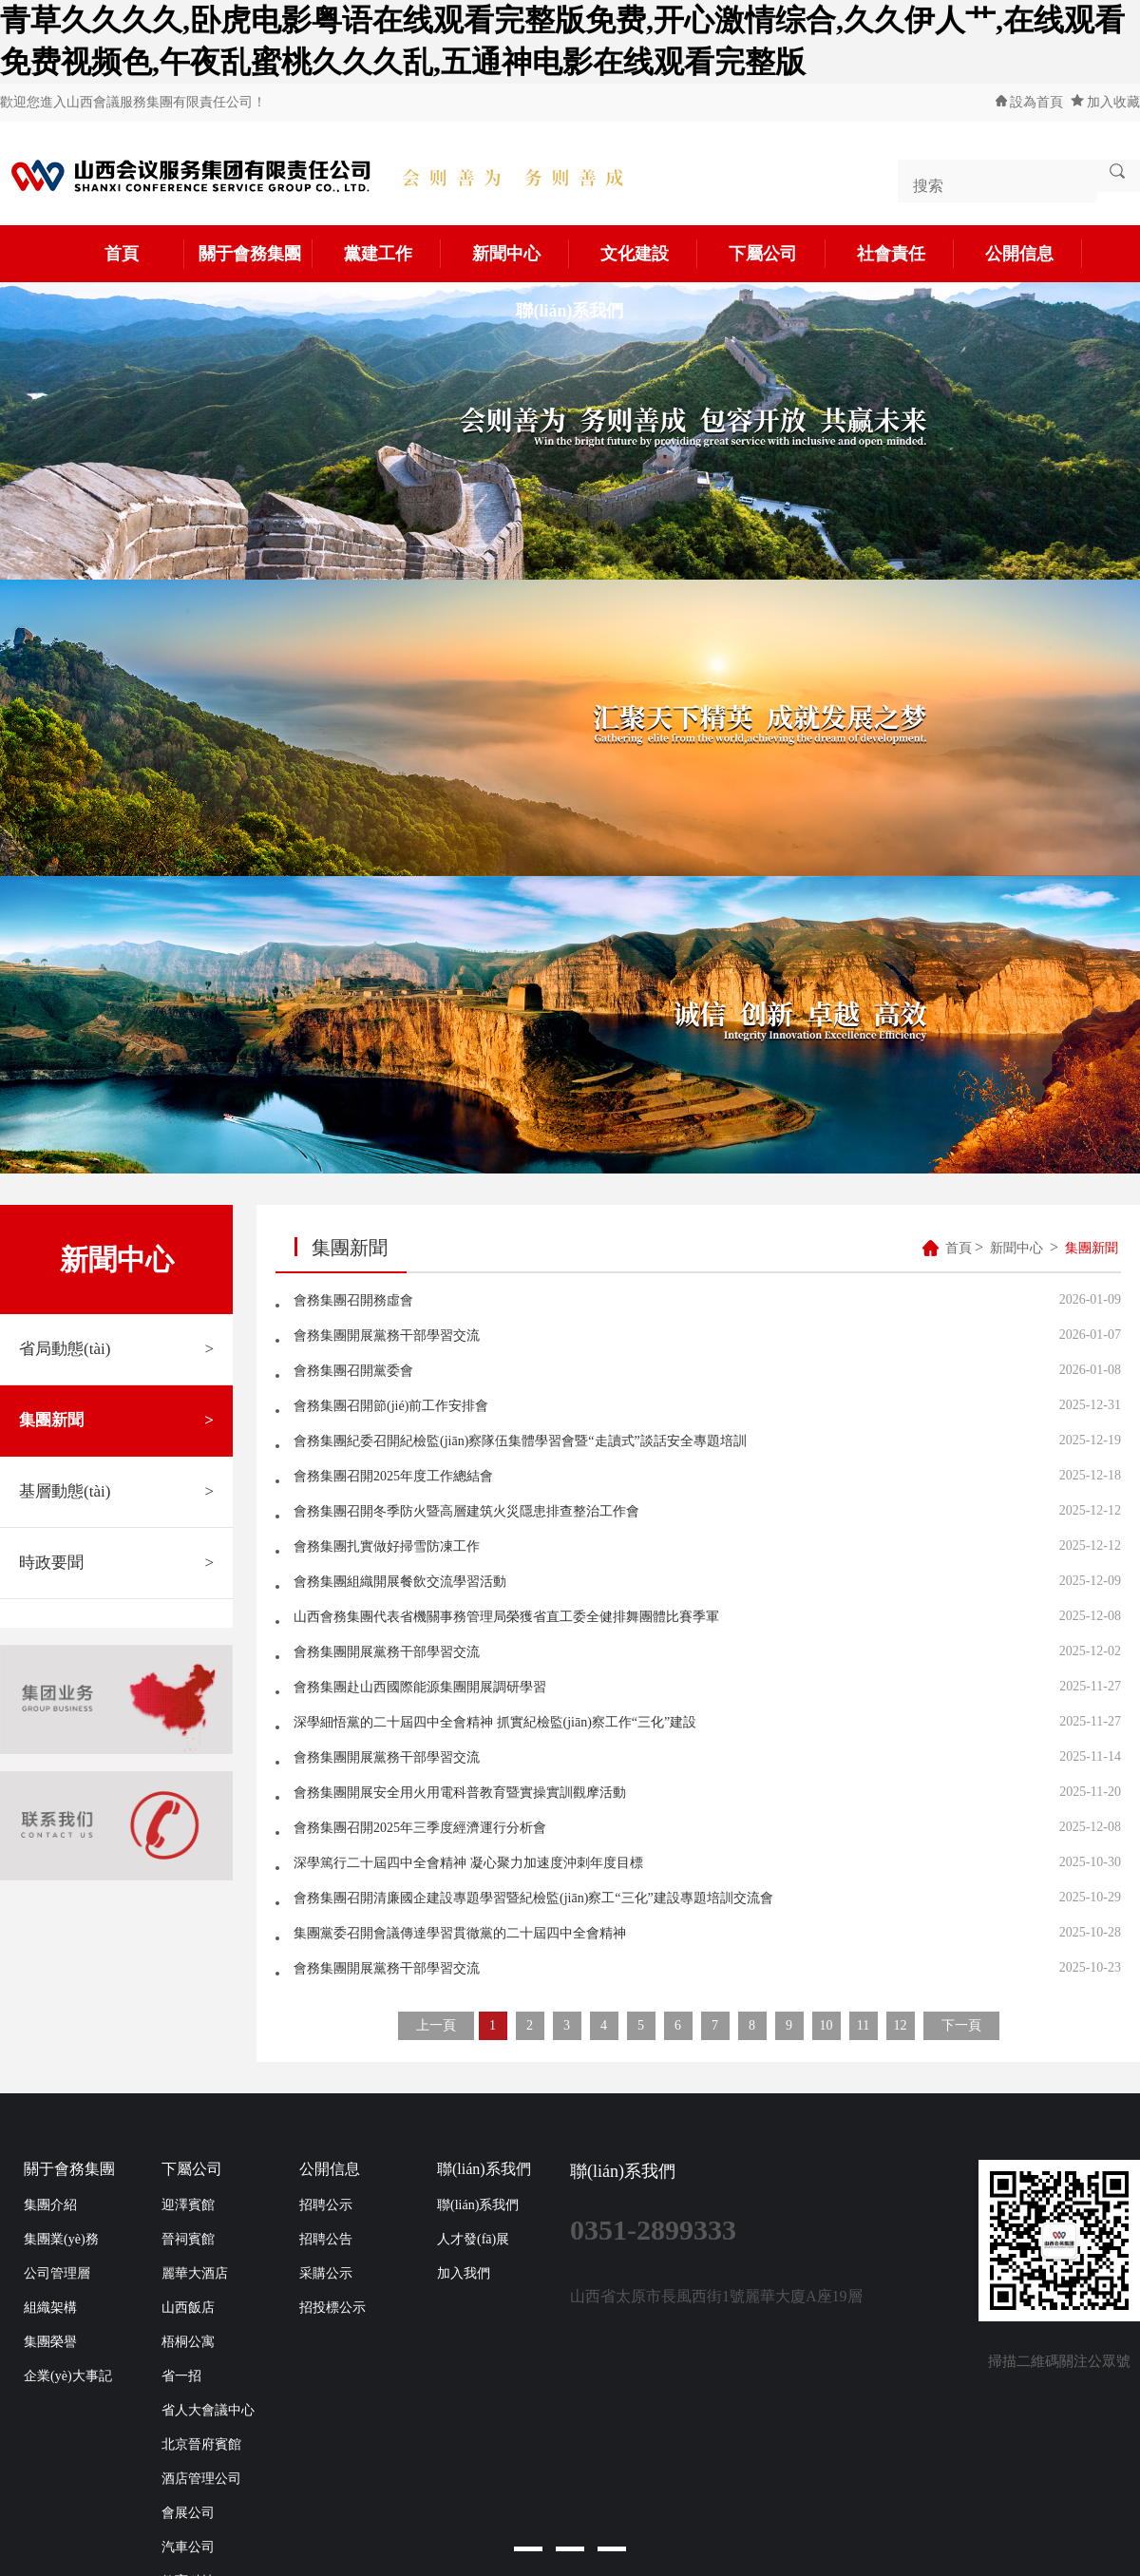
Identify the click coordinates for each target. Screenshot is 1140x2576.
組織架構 (50, 2307)
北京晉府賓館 (201, 2444)
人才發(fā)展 (473, 2239)
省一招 (181, 2376)
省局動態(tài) (116, 1349)
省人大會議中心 (208, 2410)
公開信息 (1034, 253)
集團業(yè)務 (61, 2239)
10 (826, 2025)
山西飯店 (188, 2307)
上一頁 (436, 2025)
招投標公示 (332, 2307)
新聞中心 (521, 253)
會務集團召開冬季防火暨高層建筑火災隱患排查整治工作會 (466, 1511)
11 (863, 2025)
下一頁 (961, 2025)
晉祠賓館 (188, 2239)
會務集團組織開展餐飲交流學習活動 (400, 1581)
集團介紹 (50, 2205)
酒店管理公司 (201, 2478)
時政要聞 (116, 1563)
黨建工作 (393, 253)
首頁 (145, 253)
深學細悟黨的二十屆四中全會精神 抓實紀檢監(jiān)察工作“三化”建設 (495, 1722)
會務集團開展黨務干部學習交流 (387, 1335)
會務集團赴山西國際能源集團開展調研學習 (420, 1687)
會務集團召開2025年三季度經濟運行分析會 (420, 1828)
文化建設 (649, 253)
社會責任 (906, 253)
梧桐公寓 (188, 2342)
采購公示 (325, 2273)
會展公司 (188, 2513)
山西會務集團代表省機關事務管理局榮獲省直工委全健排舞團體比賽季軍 (506, 1617)
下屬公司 (778, 253)
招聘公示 (325, 2205)
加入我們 (463, 2273)
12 (900, 2025)
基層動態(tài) (116, 1492)
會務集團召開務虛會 (353, 1300)
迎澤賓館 (188, 2205)
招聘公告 (325, 2239)
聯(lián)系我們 (569, 310)
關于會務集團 (256, 253)
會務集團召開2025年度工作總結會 (393, 1476)
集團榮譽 (50, 2342)
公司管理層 (57, 2273)
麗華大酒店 (195, 2273)
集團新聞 (116, 1420)
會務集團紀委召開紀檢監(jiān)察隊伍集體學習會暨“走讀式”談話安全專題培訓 (520, 1441)
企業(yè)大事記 (68, 2376)
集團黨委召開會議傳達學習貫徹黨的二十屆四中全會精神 (460, 1933)
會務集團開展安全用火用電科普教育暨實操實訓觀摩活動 (460, 1792)
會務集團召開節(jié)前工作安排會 (391, 1406)
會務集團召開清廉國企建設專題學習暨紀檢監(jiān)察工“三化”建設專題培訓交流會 (533, 1898)
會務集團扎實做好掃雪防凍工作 (387, 1546)
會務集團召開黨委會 (353, 1371)
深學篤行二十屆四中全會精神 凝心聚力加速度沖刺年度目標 (468, 1863)
